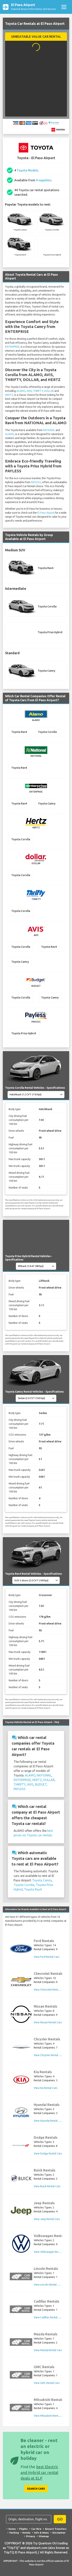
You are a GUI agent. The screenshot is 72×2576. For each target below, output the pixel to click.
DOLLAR (49, 390)
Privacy (30, 2536)
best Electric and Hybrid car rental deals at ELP (39, 2472)
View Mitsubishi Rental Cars (50, 2415)
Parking (14, 2532)
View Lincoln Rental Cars (48, 2284)
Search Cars (36, 2488)
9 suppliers (43, 180)
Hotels (26, 2532)
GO (60, 2519)
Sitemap (44, 2536)
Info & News (41, 2532)
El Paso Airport (45, 512)
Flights (23, 2528)
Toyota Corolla (24, 1885)
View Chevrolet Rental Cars (50, 1989)
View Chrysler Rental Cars (49, 2055)
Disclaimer (59, 2532)
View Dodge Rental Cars (48, 2153)
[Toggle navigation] (63, 7)
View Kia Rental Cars (45, 2087)
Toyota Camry (42, 1880)
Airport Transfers (56, 2528)
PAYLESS (36, 482)
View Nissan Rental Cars (48, 2022)
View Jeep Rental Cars (47, 2219)
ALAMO (20, 390)
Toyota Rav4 (33, 1889)
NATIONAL (49, 430)
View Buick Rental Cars (47, 2186)
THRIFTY (38, 390)
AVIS (29, 390)
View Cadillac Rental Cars (48, 2317)
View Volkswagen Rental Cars (51, 2251)
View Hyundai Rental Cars (49, 2120)
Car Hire (36, 2528)
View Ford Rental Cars (46, 1956)
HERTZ (9, 394)
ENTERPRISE (12, 346)
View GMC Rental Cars (47, 2382)
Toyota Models (27, 170)
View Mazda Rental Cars (48, 2350)
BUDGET (41, 1784)
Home (12, 2528)
